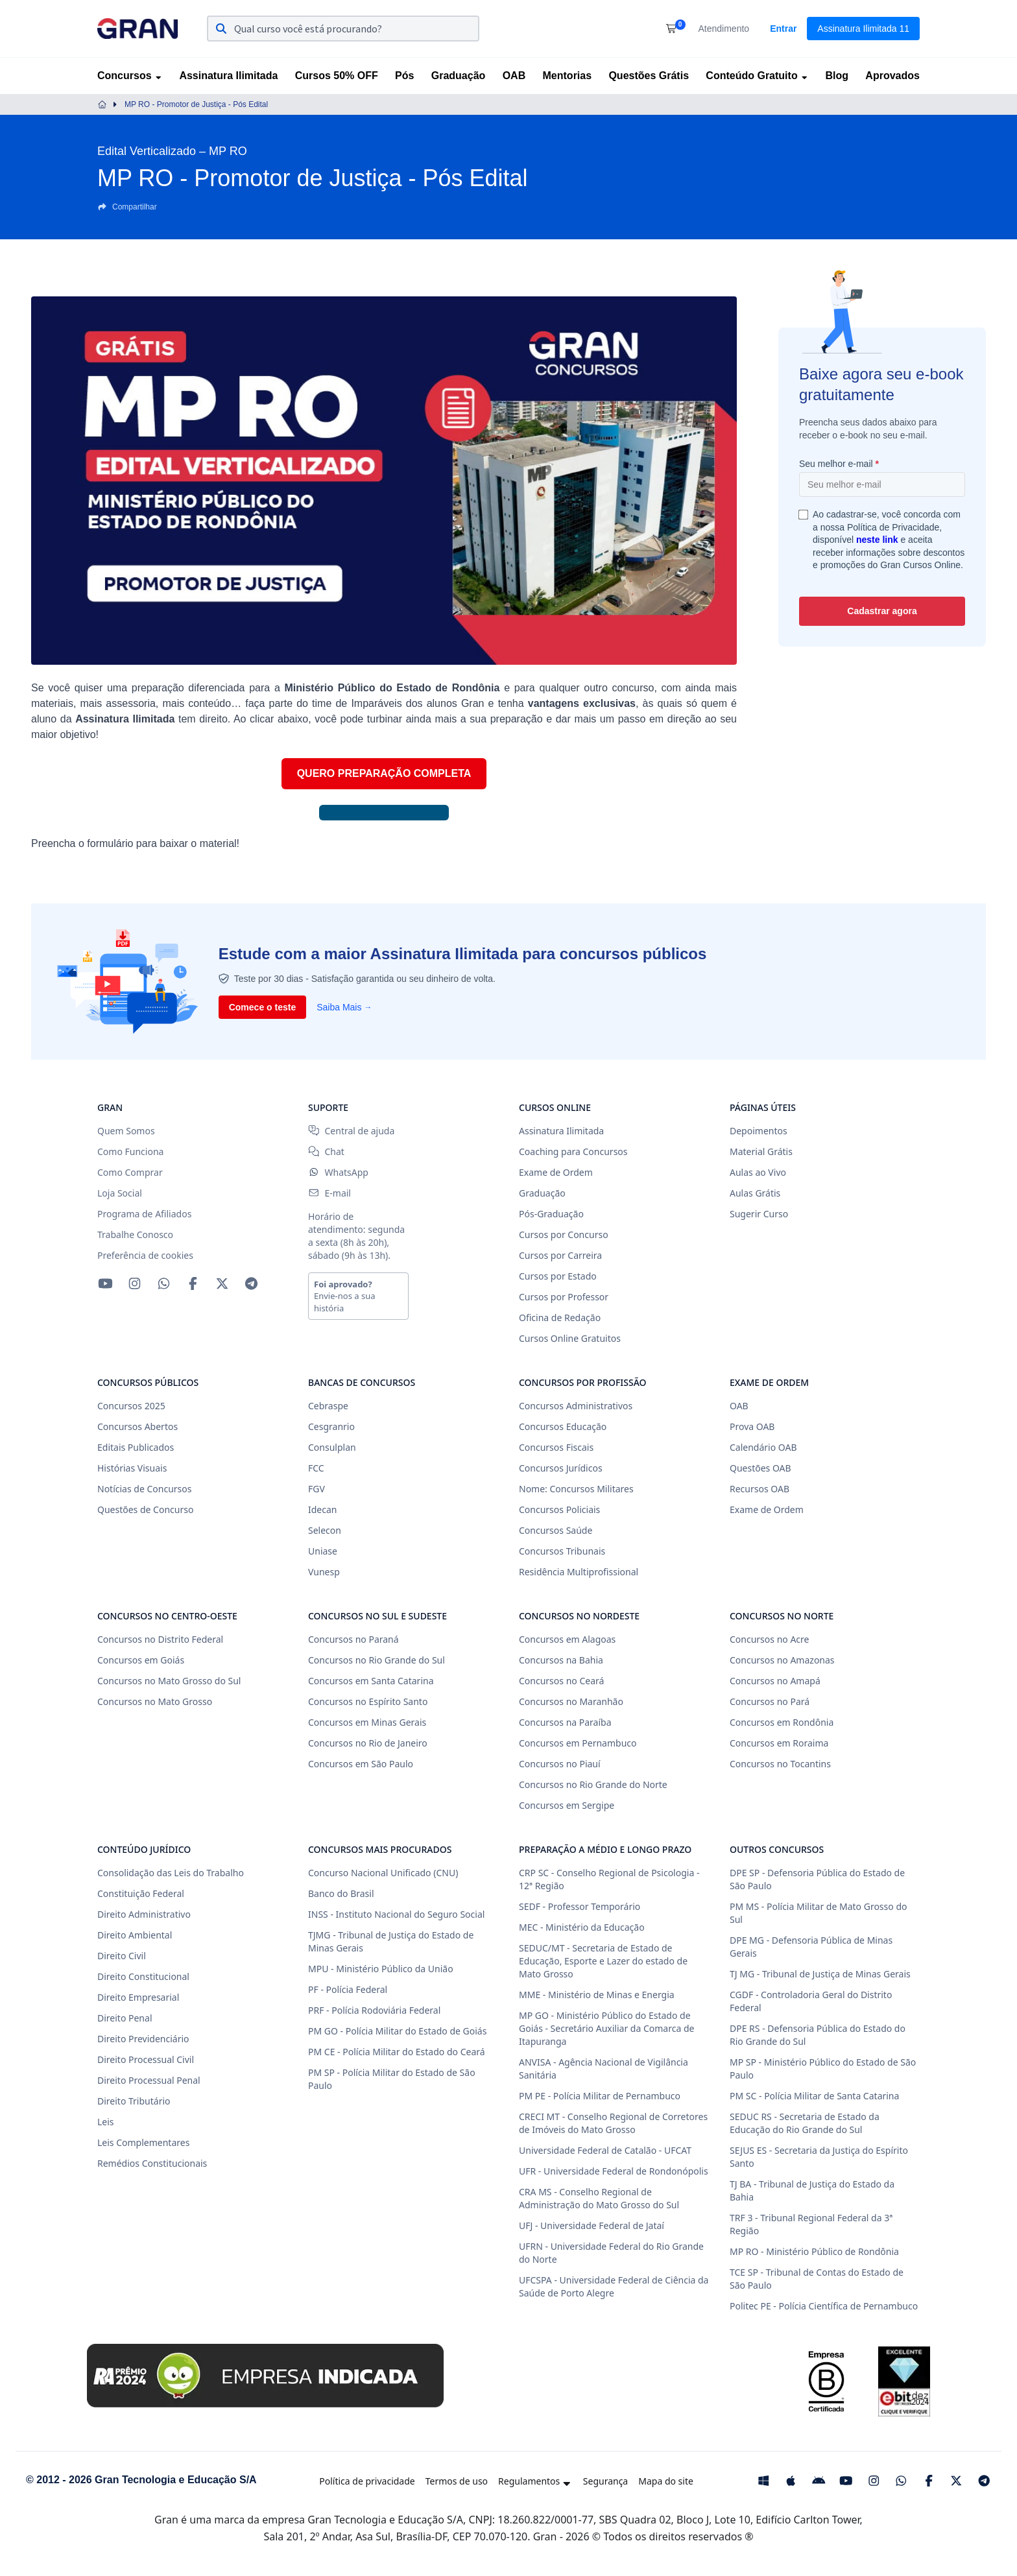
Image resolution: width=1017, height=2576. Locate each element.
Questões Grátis (648, 75)
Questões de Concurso (145, 1509)
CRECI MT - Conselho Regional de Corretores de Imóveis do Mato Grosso (613, 2123)
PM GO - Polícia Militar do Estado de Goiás (397, 2031)
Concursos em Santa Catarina (371, 1681)
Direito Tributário (134, 2101)
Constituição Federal (140, 1893)
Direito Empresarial (138, 1997)
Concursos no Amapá (775, 1681)
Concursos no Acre (769, 1639)
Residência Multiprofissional (578, 1572)
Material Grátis (761, 1151)
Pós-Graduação (551, 1214)
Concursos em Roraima (779, 1743)
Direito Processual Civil (145, 2059)
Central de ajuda (351, 1131)
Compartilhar (127, 206)
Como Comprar (130, 1172)
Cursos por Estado (558, 1276)
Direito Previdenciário (143, 2039)
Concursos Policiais (559, 1509)
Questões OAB (760, 1468)
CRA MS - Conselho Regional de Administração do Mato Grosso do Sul (599, 2198)
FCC (316, 1468)
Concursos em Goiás (140, 1660)
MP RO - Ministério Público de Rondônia (814, 2251)
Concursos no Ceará (561, 1681)
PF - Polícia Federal (347, 1989)
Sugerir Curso (759, 1214)
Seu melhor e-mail (839, 464)
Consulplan (332, 1447)
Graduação (458, 75)
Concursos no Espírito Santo (367, 1701)
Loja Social (119, 1193)
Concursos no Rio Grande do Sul (376, 1660)
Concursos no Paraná (353, 1639)
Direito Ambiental (134, 1935)
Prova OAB (752, 1426)
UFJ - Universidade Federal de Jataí (591, 2225)
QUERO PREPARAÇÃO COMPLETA (384, 773)
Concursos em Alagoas (567, 1639)
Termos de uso (456, 2481)
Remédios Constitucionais (152, 2163)
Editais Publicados (135, 1447)
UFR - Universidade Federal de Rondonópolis (613, 2171)
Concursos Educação (562, 1426)
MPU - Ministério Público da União (380, 1968)
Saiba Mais (344, 1007)
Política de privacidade (366, 2481)
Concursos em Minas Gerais (367, 1722)
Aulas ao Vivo (758, 1172)
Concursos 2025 (131, 1406)
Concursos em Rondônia (781, 1722)
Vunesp (324, 1572)
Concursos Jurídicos (561, 1468)
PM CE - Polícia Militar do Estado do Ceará (396, 2051)
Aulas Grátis (755, 1193)
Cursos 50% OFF (336, 75)
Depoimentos (758, 1131)
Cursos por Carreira (560, 1255)
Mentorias (567, 75)
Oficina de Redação (560, 1317)
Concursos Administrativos (575, 1406)
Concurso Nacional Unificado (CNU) (383, 1872)
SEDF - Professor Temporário (579, 1906)
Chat (326, 1151)
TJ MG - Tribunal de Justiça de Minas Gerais (820, 1974)
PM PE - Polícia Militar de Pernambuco (599, 2096)
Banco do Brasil (341, 1893)
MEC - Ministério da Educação (582, 1927)
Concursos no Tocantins (780, 1764)
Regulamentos (535, 2481)
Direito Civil (121, 1956)
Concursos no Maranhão (571, 1701)
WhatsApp (338, 1172)
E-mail (329, 1193)
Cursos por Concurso (563, 1234)
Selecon (324, 1530)
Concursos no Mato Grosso (154, 1701)
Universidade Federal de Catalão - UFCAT (605, 2150)
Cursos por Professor (563, 1297)
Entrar (783, 28)
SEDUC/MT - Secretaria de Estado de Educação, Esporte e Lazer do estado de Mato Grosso (603, 1961)
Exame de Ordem (556, 1172)
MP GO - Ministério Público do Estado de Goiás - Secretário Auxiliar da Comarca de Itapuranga (606, 2028)
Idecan (322, 1509)
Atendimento (724, 28)
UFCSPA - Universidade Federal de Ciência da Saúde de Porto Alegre (613, 2286)
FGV (316, 1489)
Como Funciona (130, 1151)
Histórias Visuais (132, 1468)
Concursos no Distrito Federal (160, 1639)
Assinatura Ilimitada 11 (863, 28)
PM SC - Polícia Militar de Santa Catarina (814, 2096)
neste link (877, 539)
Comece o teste (262, 1007)
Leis (105, 2122)
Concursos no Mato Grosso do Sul (169, 1681)
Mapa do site (665, 2481)
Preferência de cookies (145, 1255)
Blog (836, 75)
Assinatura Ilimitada (228, 75)
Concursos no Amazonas (782, 1660)
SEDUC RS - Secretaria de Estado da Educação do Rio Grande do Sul (804, 2123)
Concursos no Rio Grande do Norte (593, 1784)
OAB (514, 75)
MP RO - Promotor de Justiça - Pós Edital (196, 104)
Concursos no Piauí (560, 1764)
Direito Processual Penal (148, 2080)
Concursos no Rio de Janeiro (367, 1743)
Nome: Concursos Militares (576, 1489)
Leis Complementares (143, 2142)
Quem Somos (126, 1131)
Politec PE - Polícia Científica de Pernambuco (824, 2306)
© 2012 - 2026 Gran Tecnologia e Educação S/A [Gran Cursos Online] (141, 2479)
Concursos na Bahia (561, 1660)
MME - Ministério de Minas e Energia (597, 1994)
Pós (404, 75)
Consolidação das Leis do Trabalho (170, 1872)
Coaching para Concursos (573, 1151)
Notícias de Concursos (144, 1489)
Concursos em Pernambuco (577, 1743)
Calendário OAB (763, 1447)
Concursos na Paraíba (565, 1722)
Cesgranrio (331, 1426)
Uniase (322, 1551)
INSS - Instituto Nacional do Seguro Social (396, 1914)
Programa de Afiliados (144, 1214)
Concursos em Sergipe (566, 1805)
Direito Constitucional (143, 1976)
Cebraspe (328, 1406)
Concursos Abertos (137, 1426)
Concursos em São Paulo (360, 1764)
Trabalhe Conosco (135, 1234)
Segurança (605, 2481)
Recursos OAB (759, 1489)
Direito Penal (124, 2018)
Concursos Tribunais (562, 1551)
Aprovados (892, 75)
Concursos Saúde (555, 1530)
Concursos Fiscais (556, 1447)
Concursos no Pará (769, 1701)
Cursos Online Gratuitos (570, 1338)
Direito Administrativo (144, 1914)
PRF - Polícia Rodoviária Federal (374, 2010)
